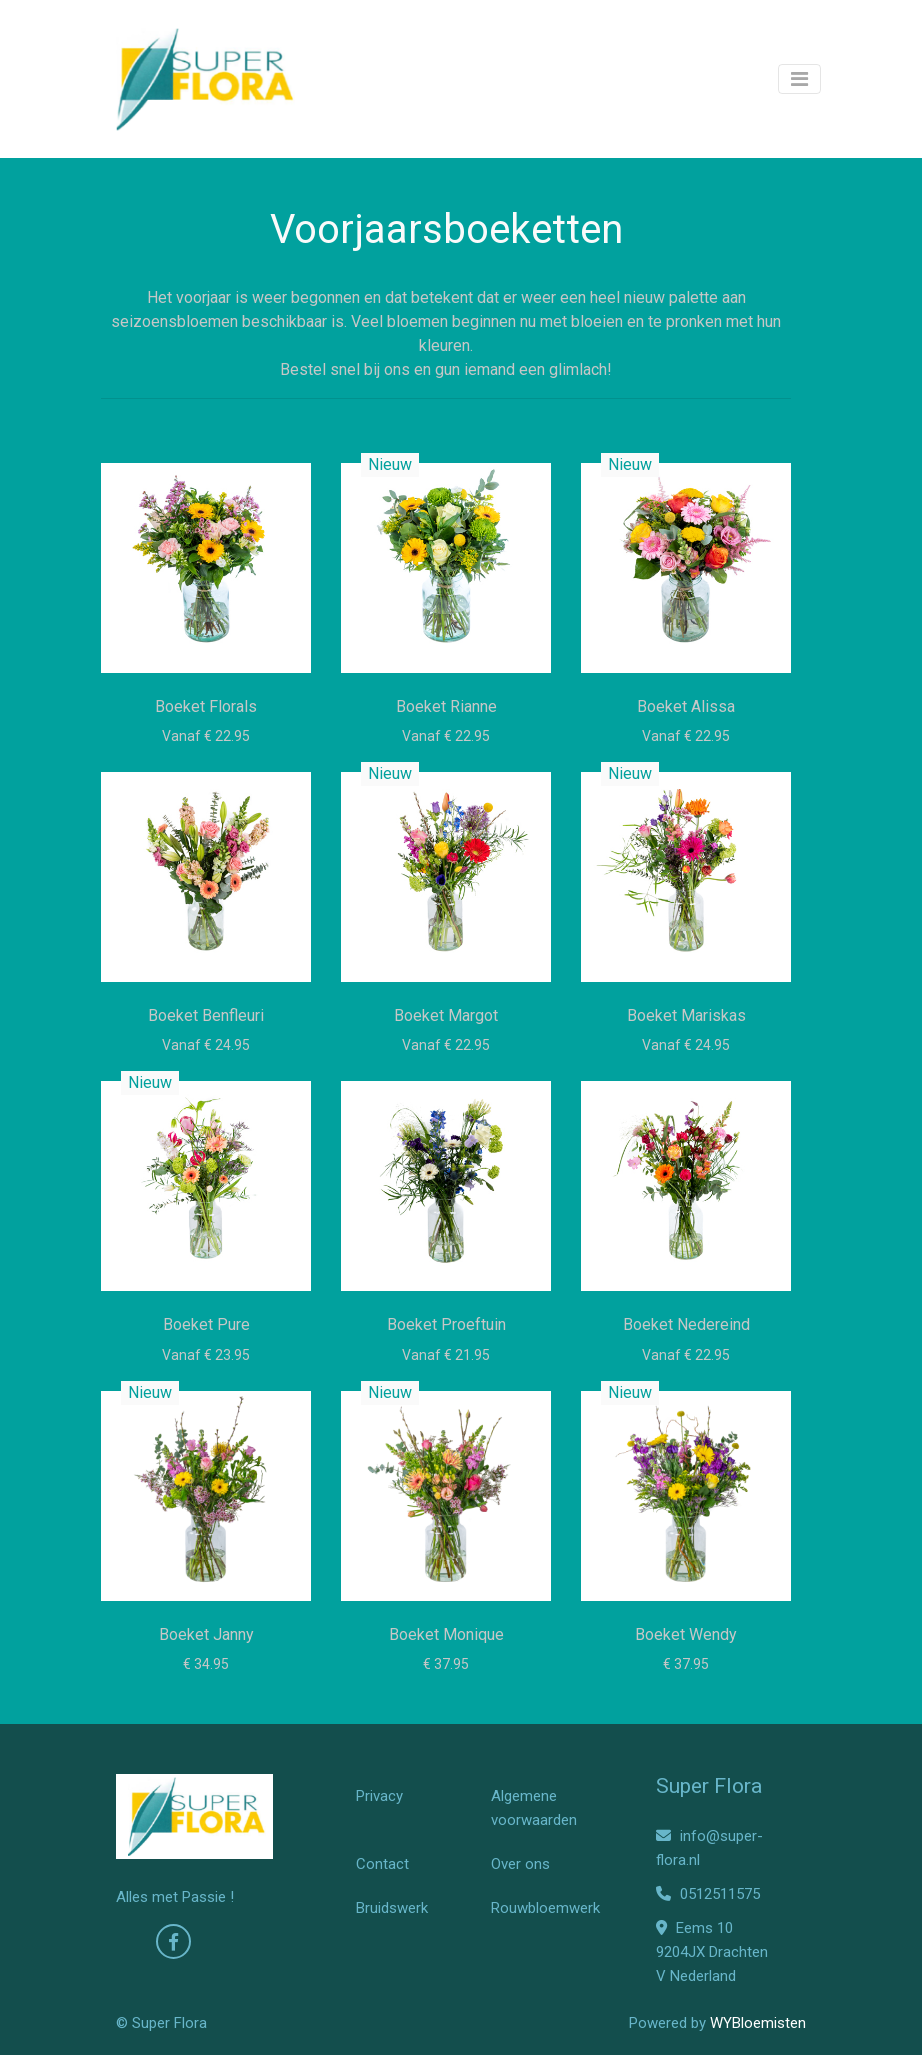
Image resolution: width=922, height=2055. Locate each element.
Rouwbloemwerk (545, 1908)
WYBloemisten (758, 2023)
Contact (382, 1864)
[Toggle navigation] (799, 79)
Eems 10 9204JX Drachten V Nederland (712, 1952)
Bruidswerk (392, 1908)
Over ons (520, 1864)
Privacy (379, 1796)
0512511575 (708, 1894)
